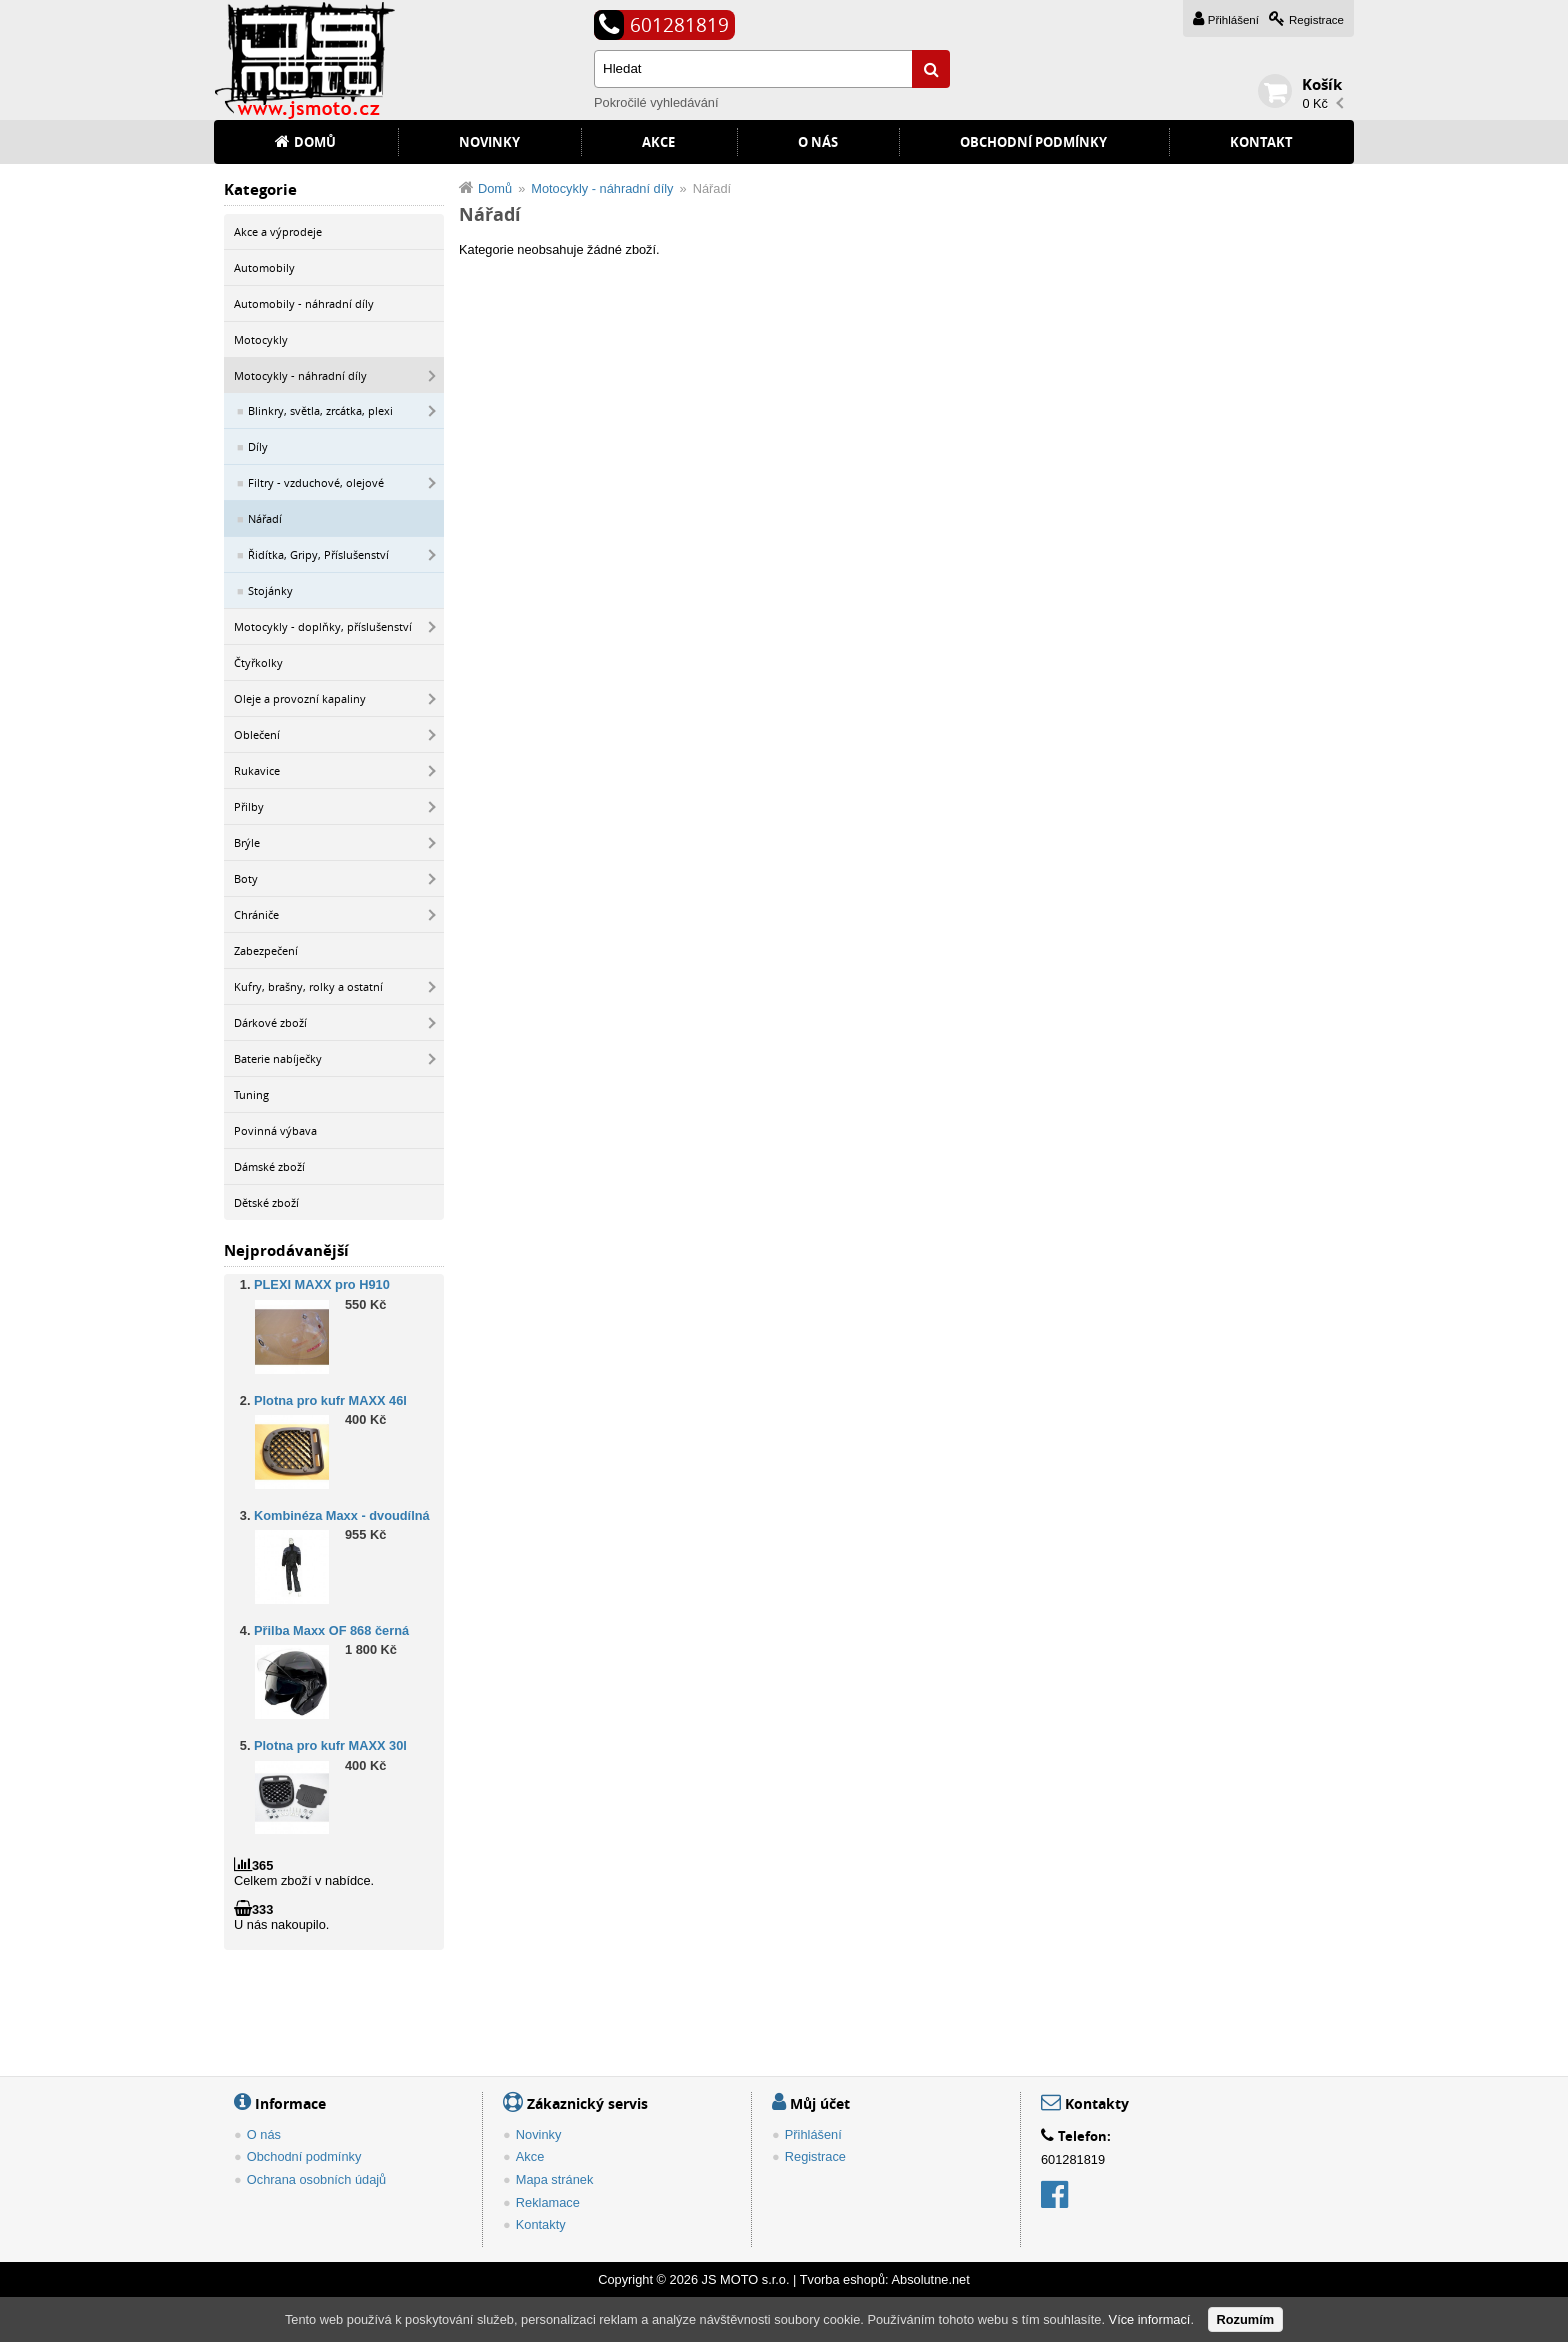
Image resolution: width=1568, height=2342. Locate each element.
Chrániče (256, 914)
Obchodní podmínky (1033, 142)
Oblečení (257, 734)
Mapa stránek (555, 2179)
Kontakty (541, 2224)
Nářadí (265, 518)
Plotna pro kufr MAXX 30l (330, 1746)
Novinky (489, 142)
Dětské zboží (266, 1202)
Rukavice (257, 770)
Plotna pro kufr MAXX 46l (330, 1401)
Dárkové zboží (270, 1022)
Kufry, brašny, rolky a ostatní (308, 986)
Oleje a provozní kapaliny (300, 698)
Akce (658, 142)
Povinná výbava (275, 1130)
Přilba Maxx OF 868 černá (331, 1631)
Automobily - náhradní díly (304, 303)
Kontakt (1261, 142)
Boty (246, 878)
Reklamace (548, 2202)
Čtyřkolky (258, 662)
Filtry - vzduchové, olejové (316, 482)
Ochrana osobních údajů (316, 2179)
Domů (315, 142)
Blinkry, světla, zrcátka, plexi (320, 410)
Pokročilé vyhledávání (656, 102)
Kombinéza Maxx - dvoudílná (342, 1516)
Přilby (249, 806)
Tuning (251, 1094)
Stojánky (270, 590)
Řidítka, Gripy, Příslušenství (318, 554)
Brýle (247, 842)
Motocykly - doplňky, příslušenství (323, 626)
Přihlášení (1233, 20)
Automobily (264, 267)
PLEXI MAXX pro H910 (322, 1285)
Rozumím (1246, 2319)
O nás (818, 142)
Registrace (1316, 20)
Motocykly (261, 339)
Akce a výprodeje (278, 231)
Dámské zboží (269, 1166)
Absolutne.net (930, 2279)
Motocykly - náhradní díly (300, 375)
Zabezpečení (266, 950)
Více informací (1150, 2319)
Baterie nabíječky (278, 1058)
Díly (258, 446)
